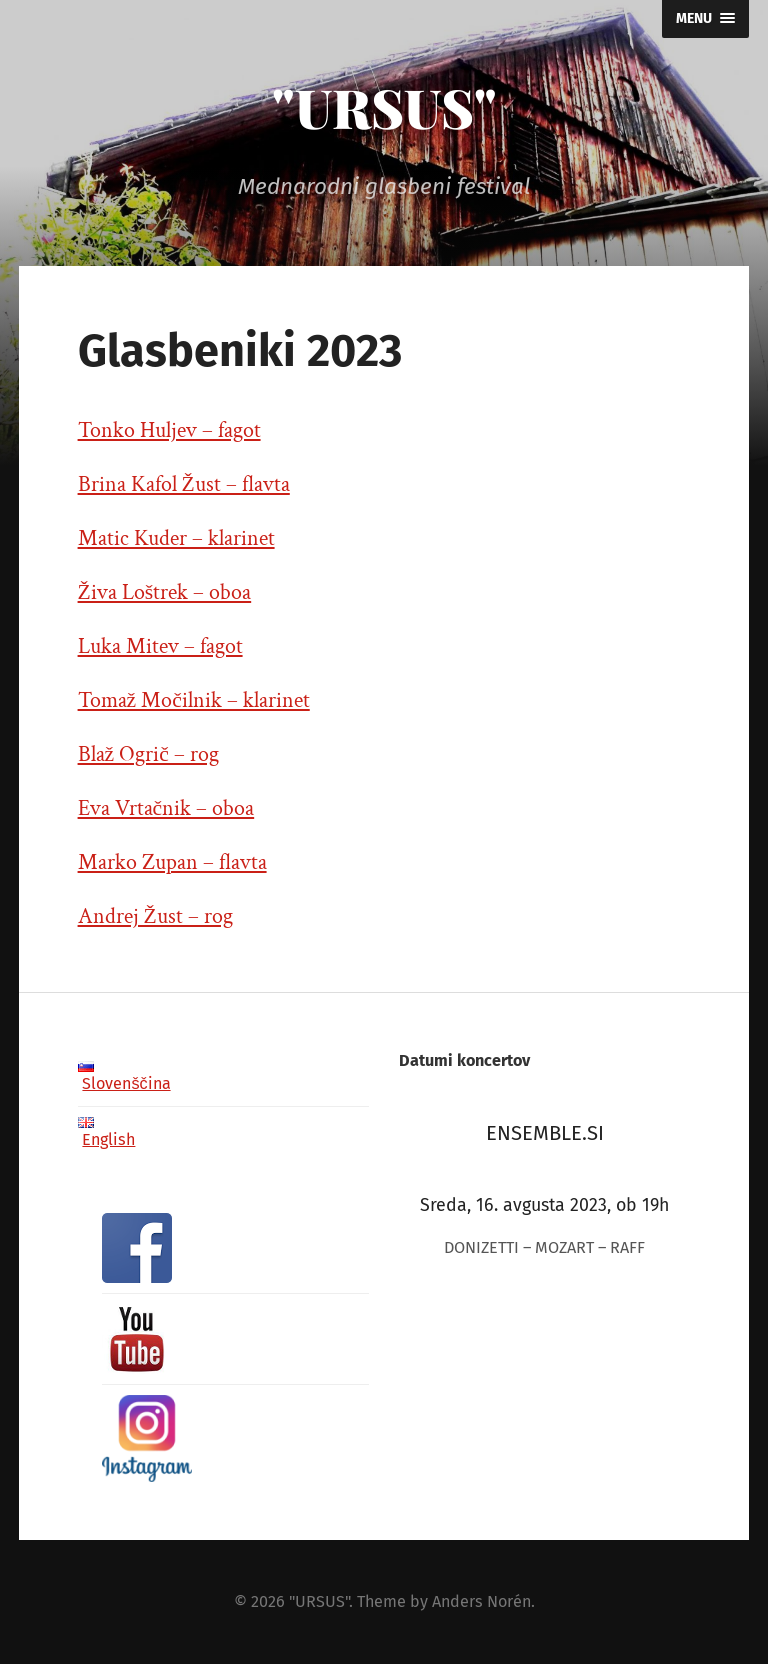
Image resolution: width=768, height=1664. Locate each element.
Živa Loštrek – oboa (165, 592)
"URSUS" (384, 107)
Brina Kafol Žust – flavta (184, 484)
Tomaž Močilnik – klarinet (194, 700)
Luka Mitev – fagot (160, 646)
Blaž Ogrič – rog (148, 754)
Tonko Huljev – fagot (169, 430)
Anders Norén (481, 1601)
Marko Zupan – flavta (172, 862)
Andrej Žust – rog (155, 916)
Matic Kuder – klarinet (176, 538)
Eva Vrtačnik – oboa (166, 808)
